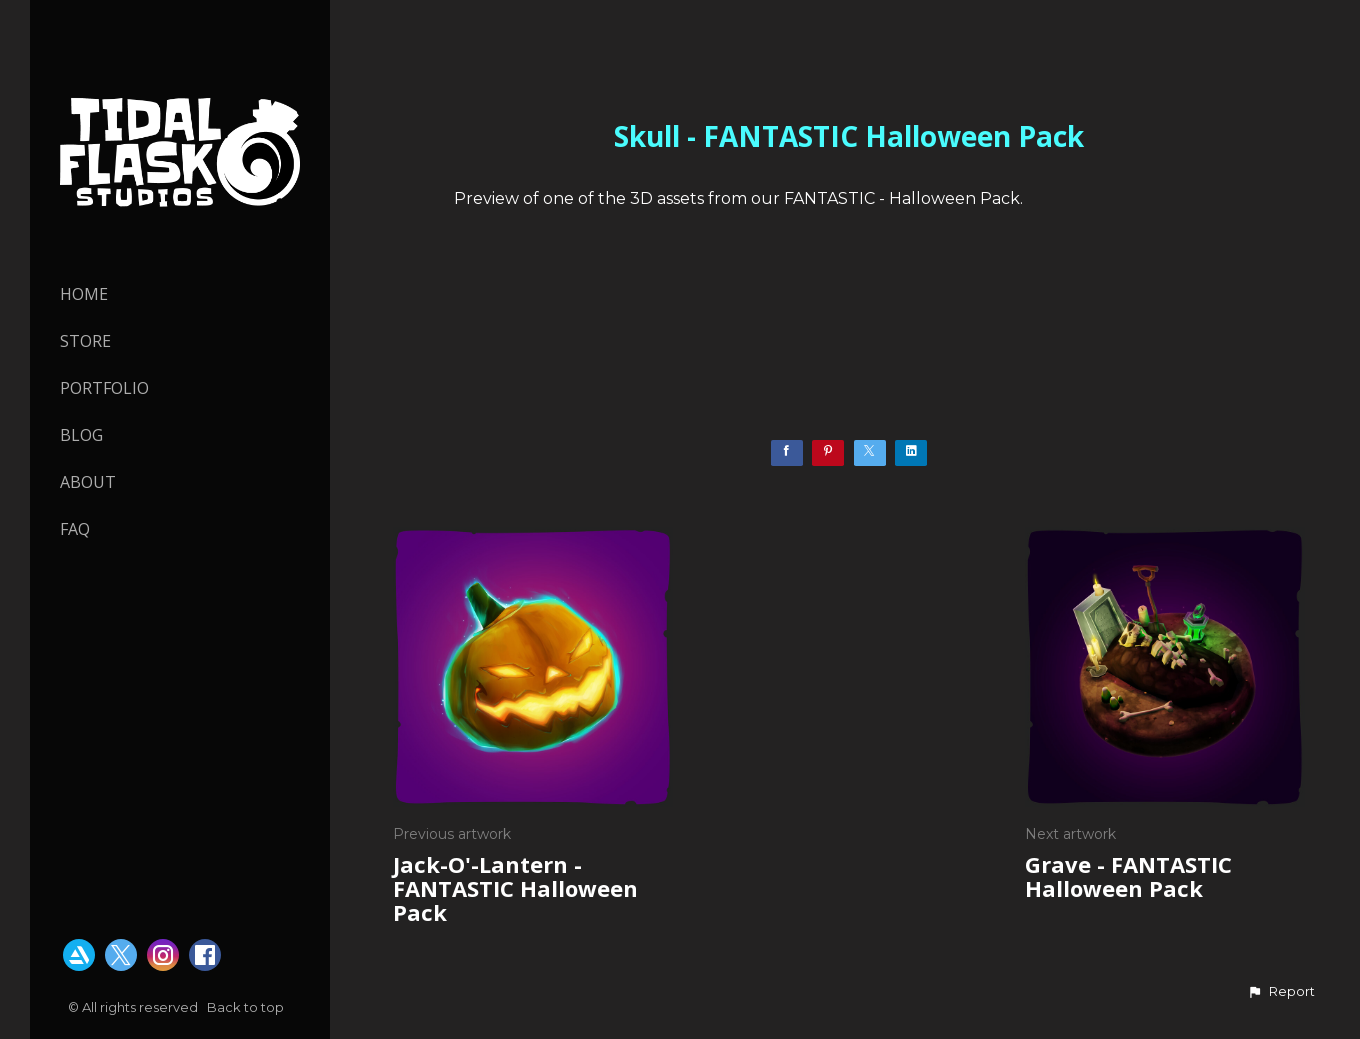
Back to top (247, 1007)
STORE (85, 341)
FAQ (75, 529)
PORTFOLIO (104, 388)
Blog (81, 435)
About (88, 482)
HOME (84, 294)
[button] (1281, 992)
